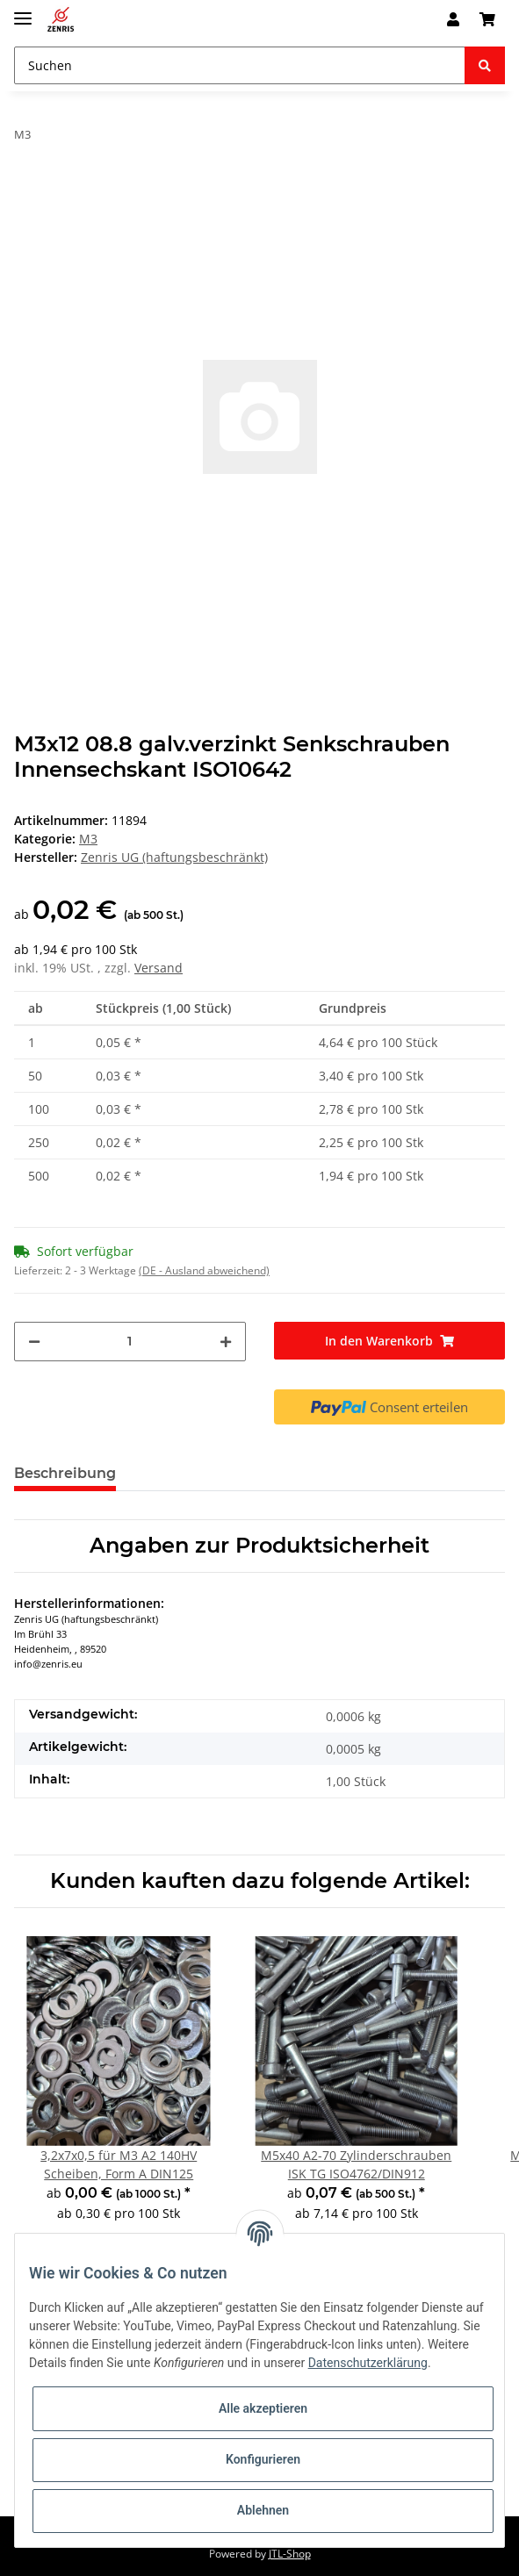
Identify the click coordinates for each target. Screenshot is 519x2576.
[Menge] (130, 1341)
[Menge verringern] (34, 1341)
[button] (453, 19)
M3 (88, 838)
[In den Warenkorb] (390, 1341)
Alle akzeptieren (263, 2408)
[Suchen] (239, 65)
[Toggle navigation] (23, 11)
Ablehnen (263, 2510)
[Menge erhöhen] (225, 1341)
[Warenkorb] (487, 19)
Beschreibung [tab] (65, 1473)
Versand (158, 967)
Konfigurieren (263, 2459)
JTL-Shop (290, 2553)
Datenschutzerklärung (368, 2363)
